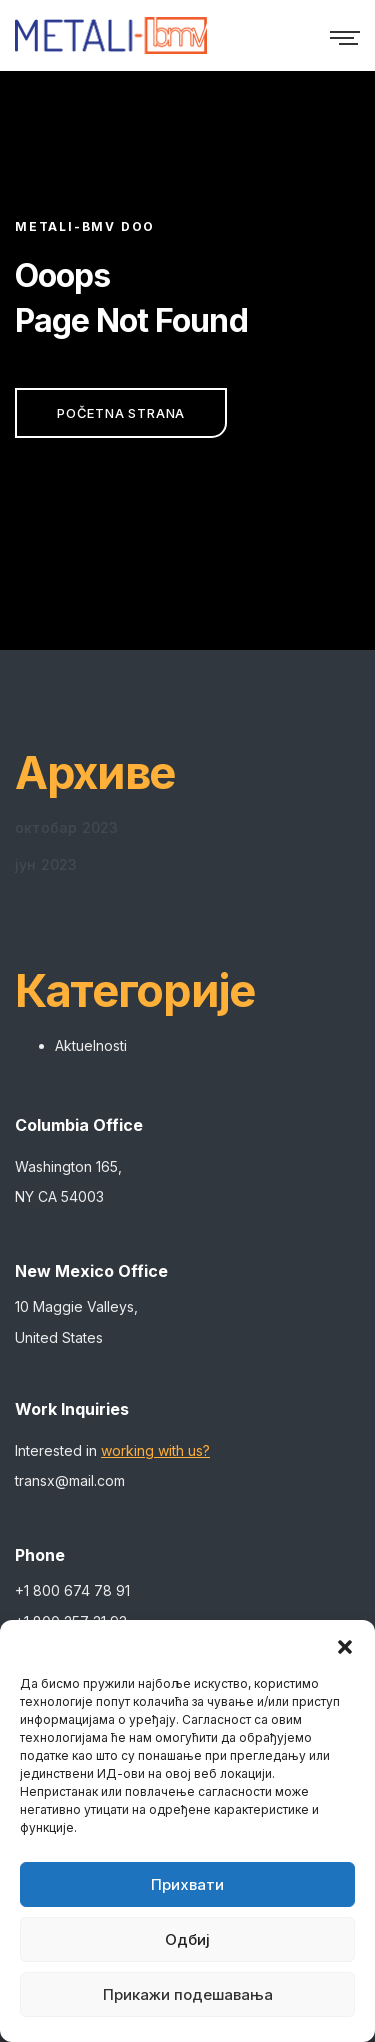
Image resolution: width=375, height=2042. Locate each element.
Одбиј (187, 1939)
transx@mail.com (70, 1480)
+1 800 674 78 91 (72, 1590)
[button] (345, 1645)
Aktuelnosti (91, 1045)
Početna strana (121, 413)
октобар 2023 (66, 827)
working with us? (155, 1450)
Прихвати (187, 1884)
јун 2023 (46, 864)
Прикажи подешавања (188, 1994)
